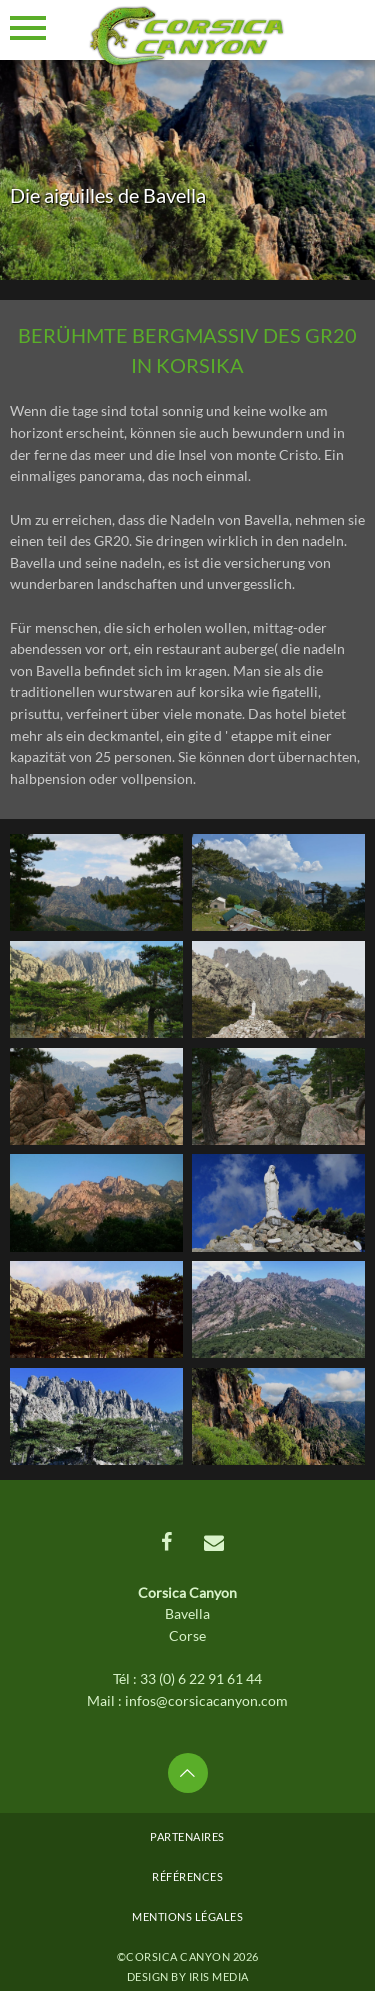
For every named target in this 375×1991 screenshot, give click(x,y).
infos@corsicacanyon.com (206, 1700)
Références (187, 1876)
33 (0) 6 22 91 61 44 (201, 1678)
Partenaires (187, 1836)
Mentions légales (187, 1916)
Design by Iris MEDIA (188, 1976)
